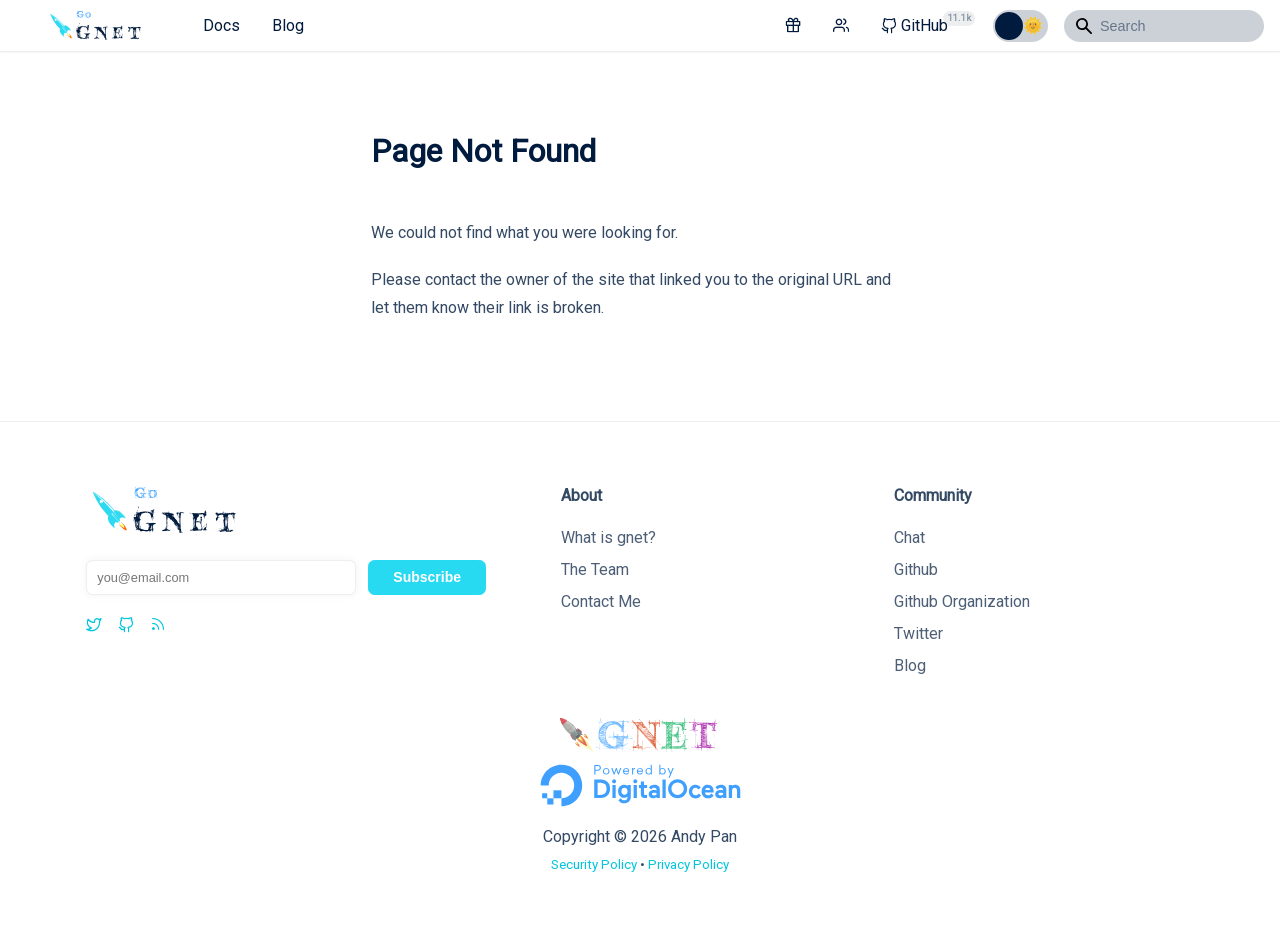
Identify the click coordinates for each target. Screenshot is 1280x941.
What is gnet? (608, 537)
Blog (288, 25)
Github (916, 569)
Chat (909, 537)
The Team (595, 569)
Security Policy (594, 864)
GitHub (928, 23)
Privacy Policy (688, 864)
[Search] (1164, 26)
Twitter (918, 633)
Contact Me (601, 601)
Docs (221, 25)
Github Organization (962, 601)
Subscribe (427, 577)
